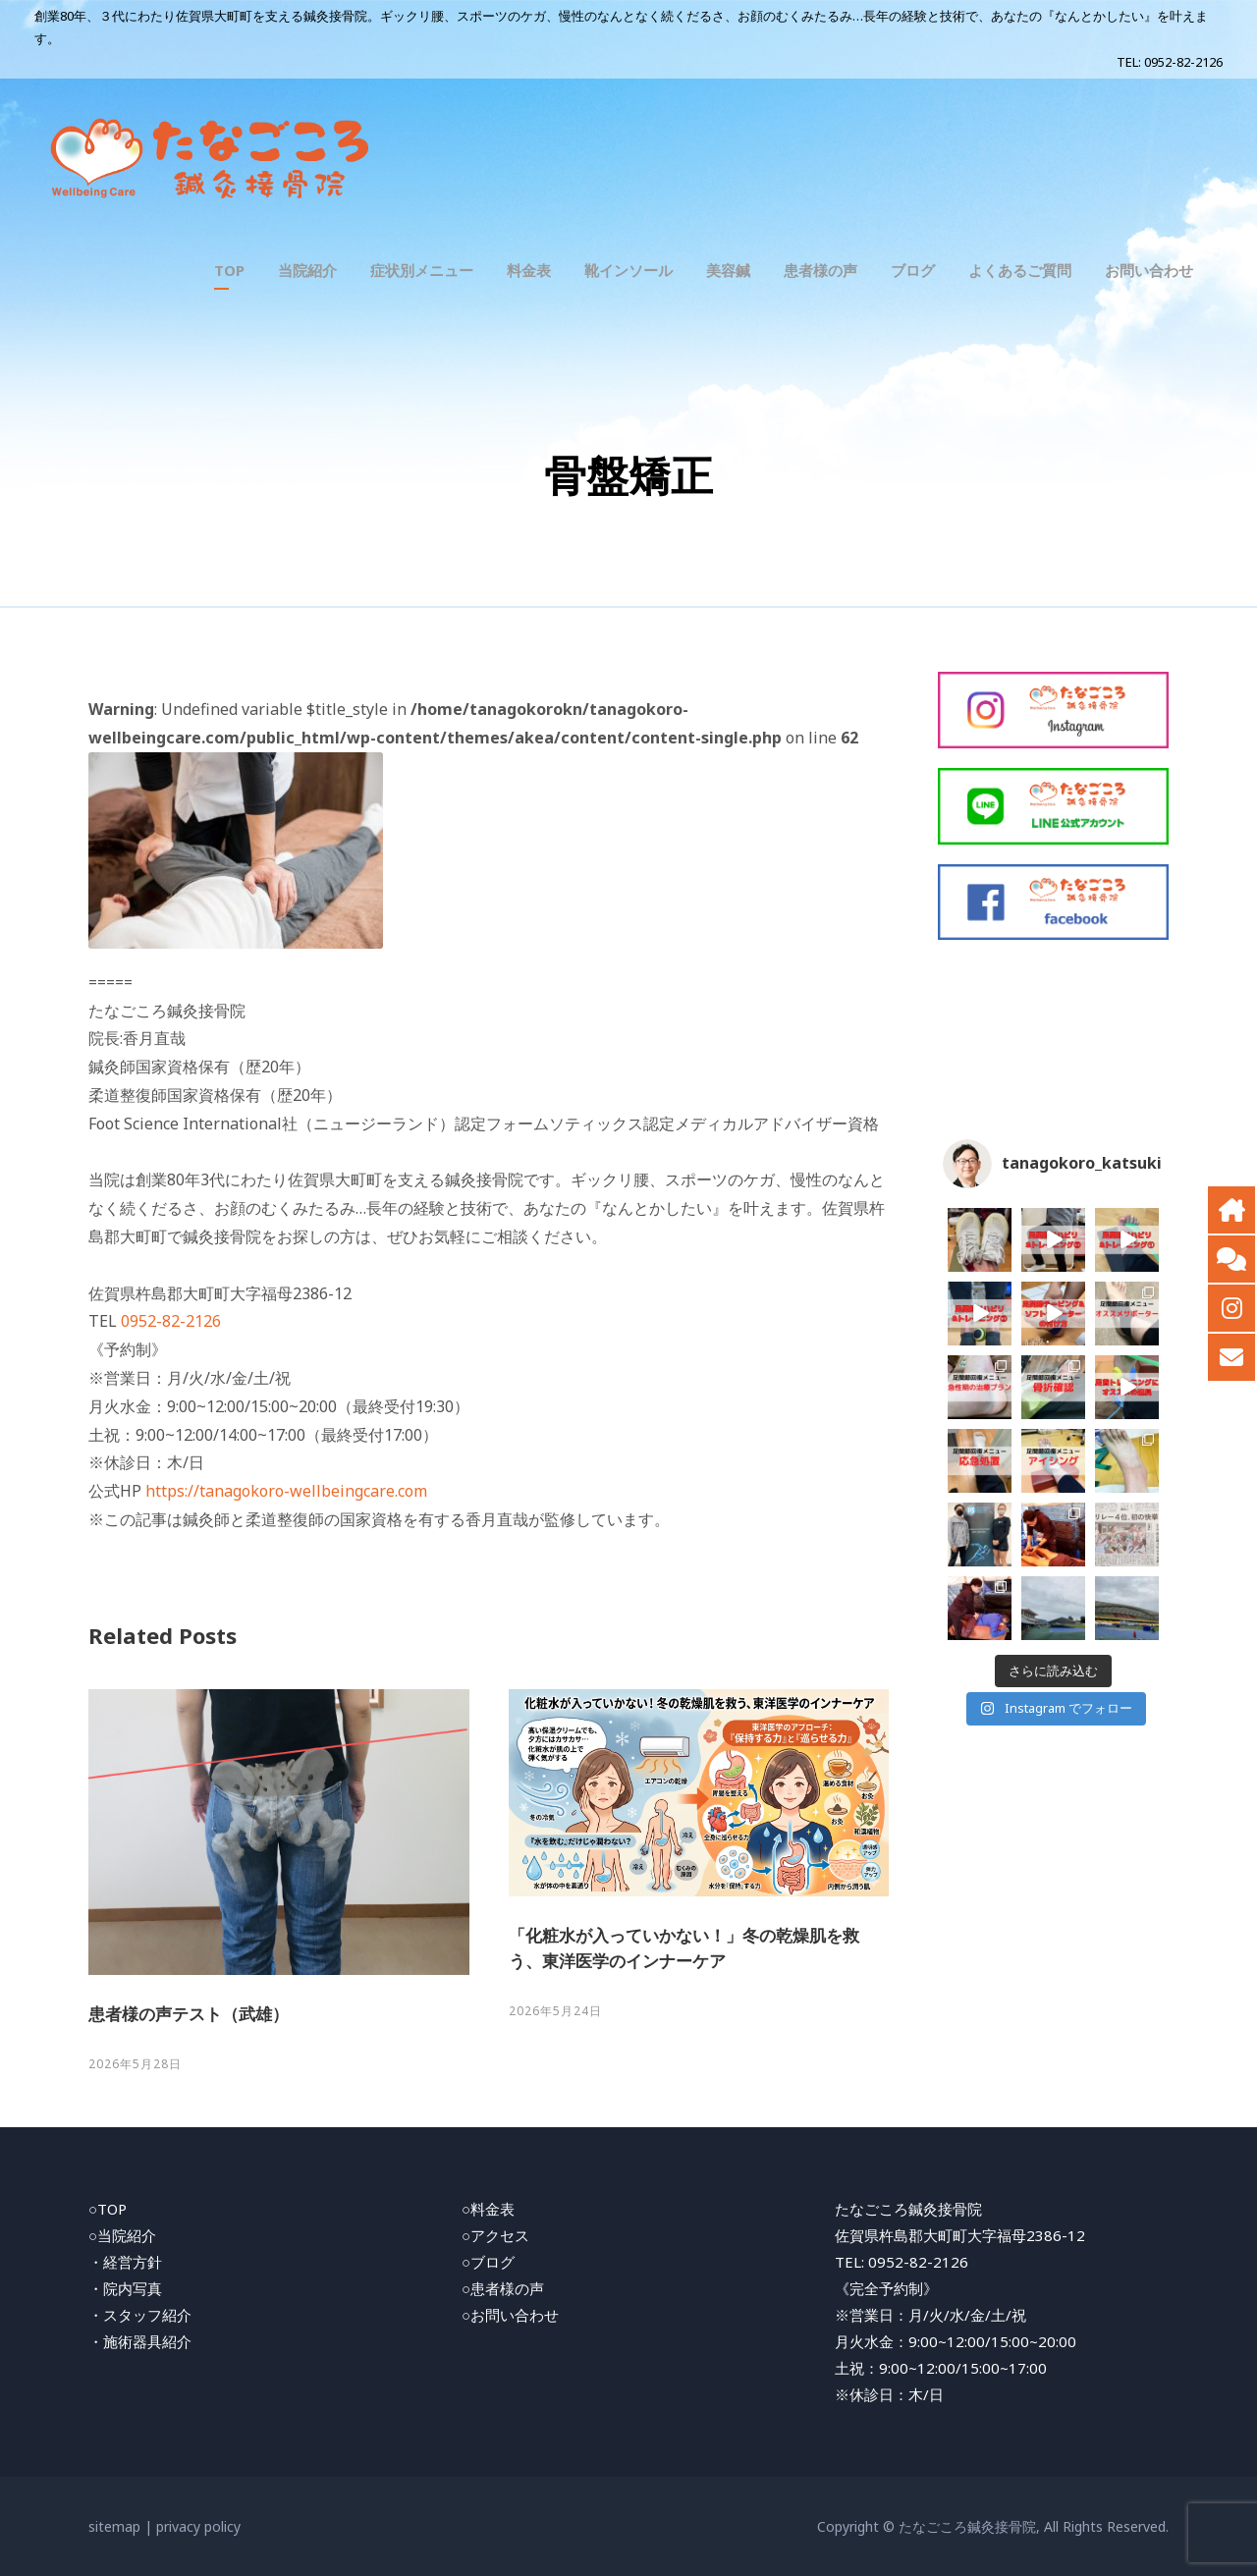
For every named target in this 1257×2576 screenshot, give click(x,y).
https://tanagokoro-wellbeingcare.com (286, 1491)
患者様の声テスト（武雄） (188, 2013)
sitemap (114, 2526)
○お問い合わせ (510, 2315)
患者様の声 (820, 270)
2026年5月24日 (555, 2010)
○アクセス (495, 2235)
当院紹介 (307, 270)
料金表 (529, 270)
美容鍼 (728, 270)
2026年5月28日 (135, 2063)
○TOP (107, 2209)
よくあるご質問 (1019, 270)
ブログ (913, 270)
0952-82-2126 (1183, 62)
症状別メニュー (421, 270)
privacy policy (198, 2526)
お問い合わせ (1149, 270)
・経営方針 (125, 2262)
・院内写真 (125, 2288)
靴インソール (628, 270)
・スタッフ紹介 (139, 2315)
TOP (229, 270)
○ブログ (488, 2262)
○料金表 (488, 2209)
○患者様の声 (503, 2288)
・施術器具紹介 (139, 2341)
